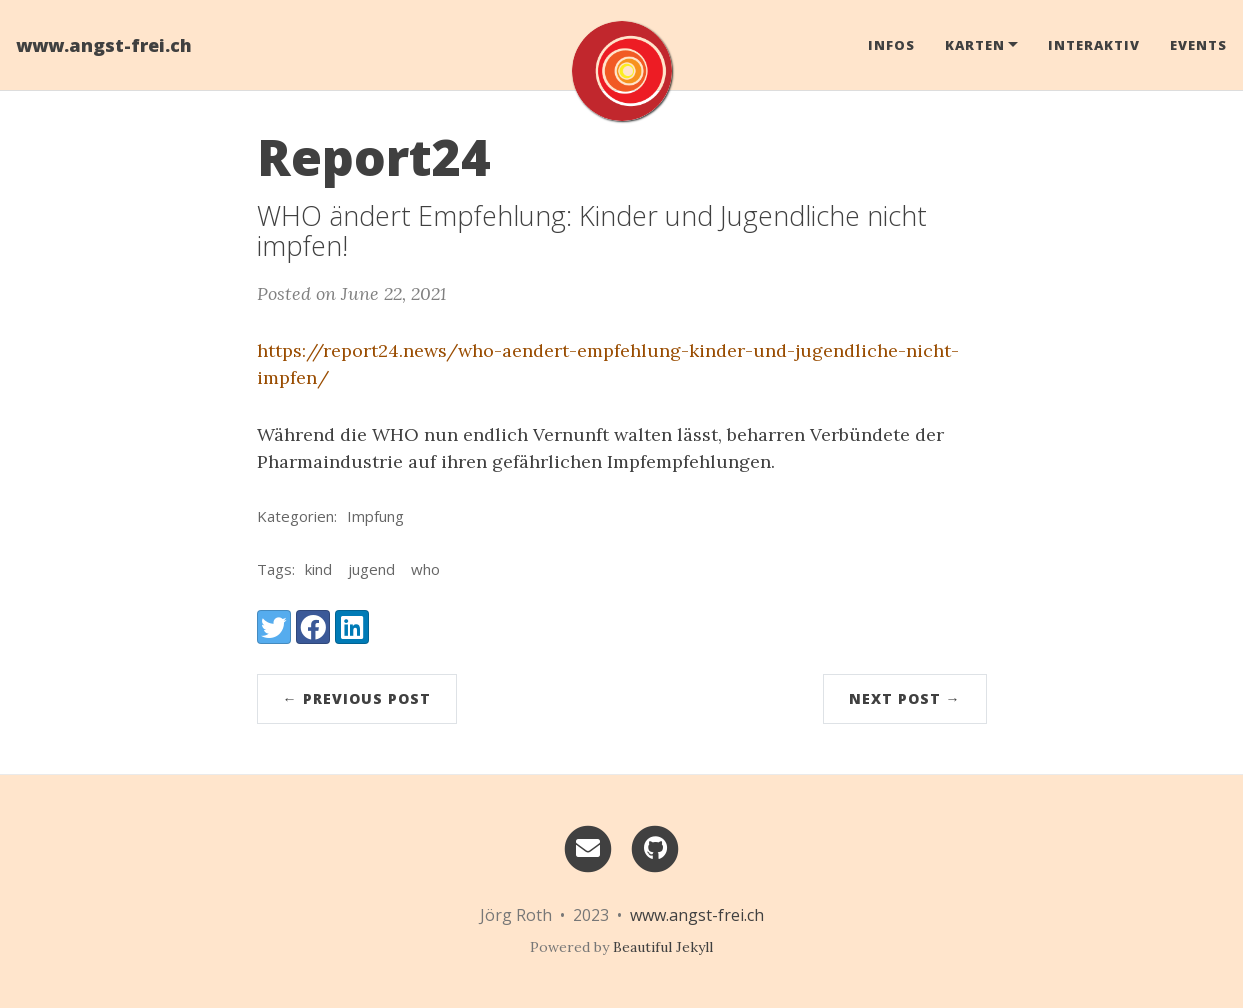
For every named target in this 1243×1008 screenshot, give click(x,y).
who (425, 569)
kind (318, 569)
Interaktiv (1094, 45)
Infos (891, 45)
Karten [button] (975, 45)
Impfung (375, 516)
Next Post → (905, 698)
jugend (371, 569)
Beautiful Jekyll (663, 947)
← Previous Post (357, 698)
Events (1198, 45)
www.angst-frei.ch (104, 45)
